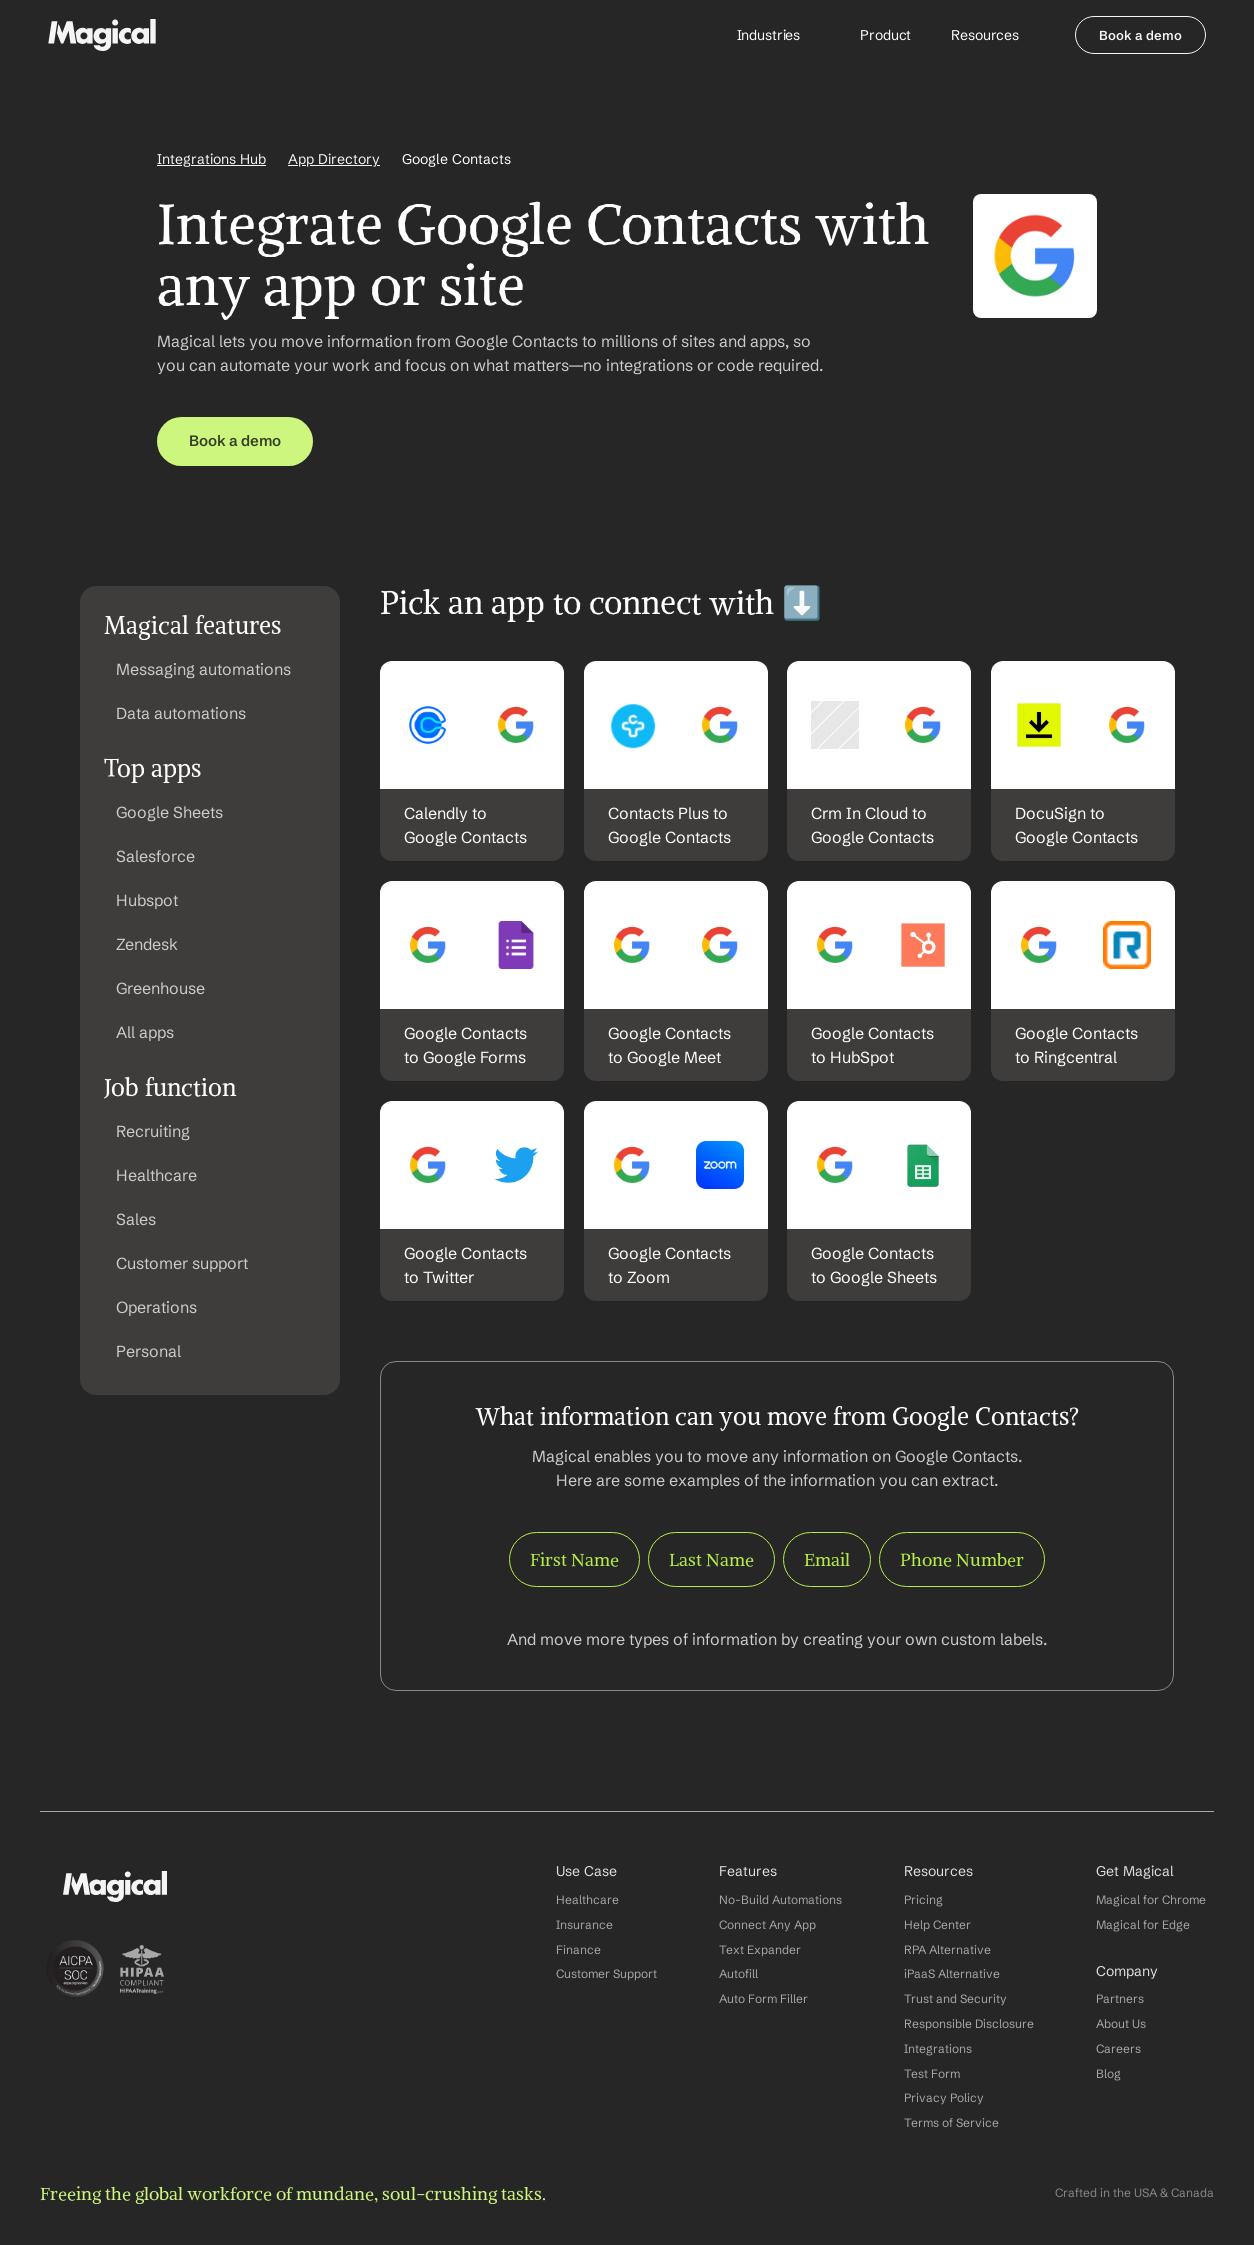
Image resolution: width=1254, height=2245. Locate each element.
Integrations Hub (211, 159)
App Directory (334, 159)
